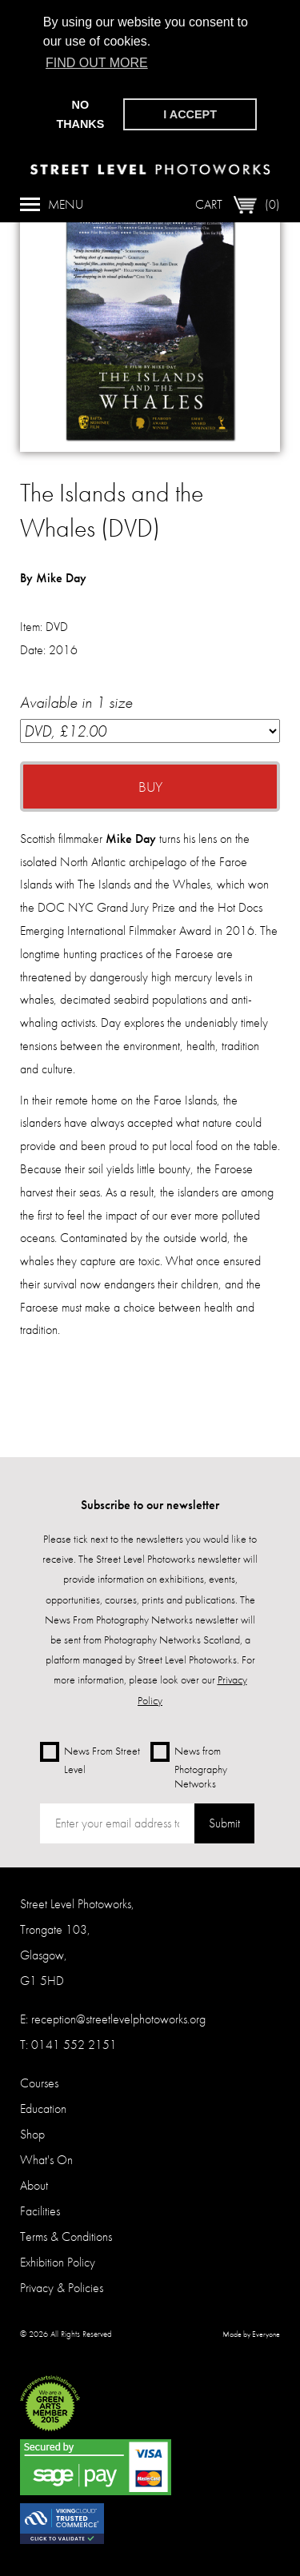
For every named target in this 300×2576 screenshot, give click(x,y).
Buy (150, 786)
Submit (224, 1823)
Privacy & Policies (61, 2287)
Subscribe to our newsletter (150, 1504)
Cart (237, 202)
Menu (51, 202)
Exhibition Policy (57, 2262)
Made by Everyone (251, 2334)
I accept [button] (190, 114)
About (34, 2185)
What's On (46, 2159)
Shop (32, 2134)
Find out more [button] (97, 63)
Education (43, 2108)
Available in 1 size (150, 717)
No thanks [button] (80, 114)
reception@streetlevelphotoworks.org (118, 2019)
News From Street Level (90, 1759)
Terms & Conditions (66, 2236)
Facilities (40, 2211)
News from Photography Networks (188, 1766)
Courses (39, 2083)
